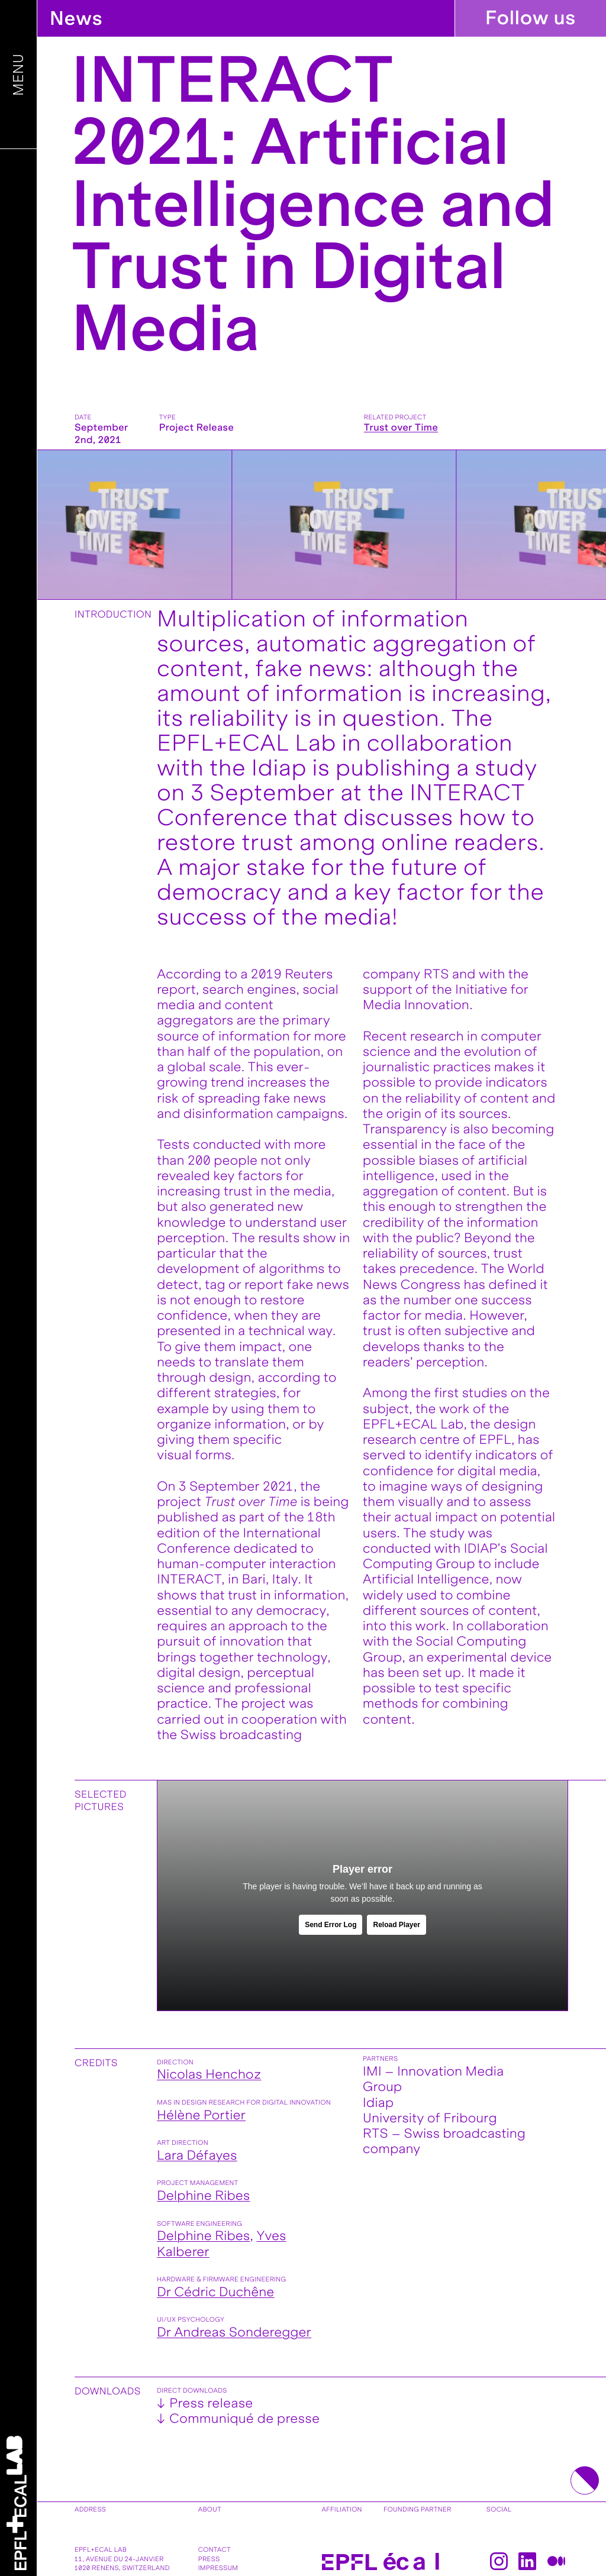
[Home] (17, 2503)
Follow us (530, 18)
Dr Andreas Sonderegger (234, 2332)
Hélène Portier (201, 2115)
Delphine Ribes (203, 2195)
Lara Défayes (197, 2155)
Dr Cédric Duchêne (215, 2292)
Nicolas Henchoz (209, 2074)
